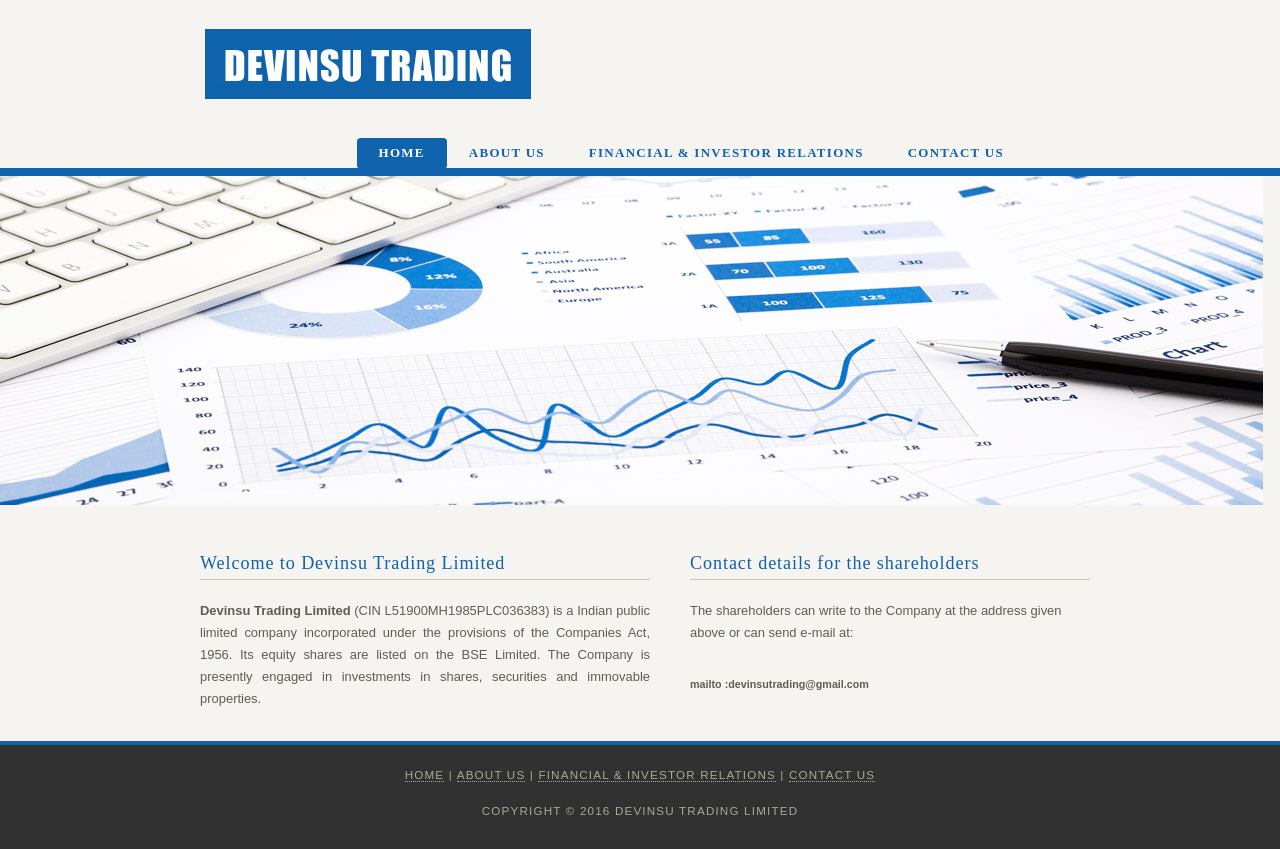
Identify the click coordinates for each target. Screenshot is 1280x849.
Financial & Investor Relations (726, 152)
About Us (507, 152)
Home (402, 152)
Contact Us (956, 152)
